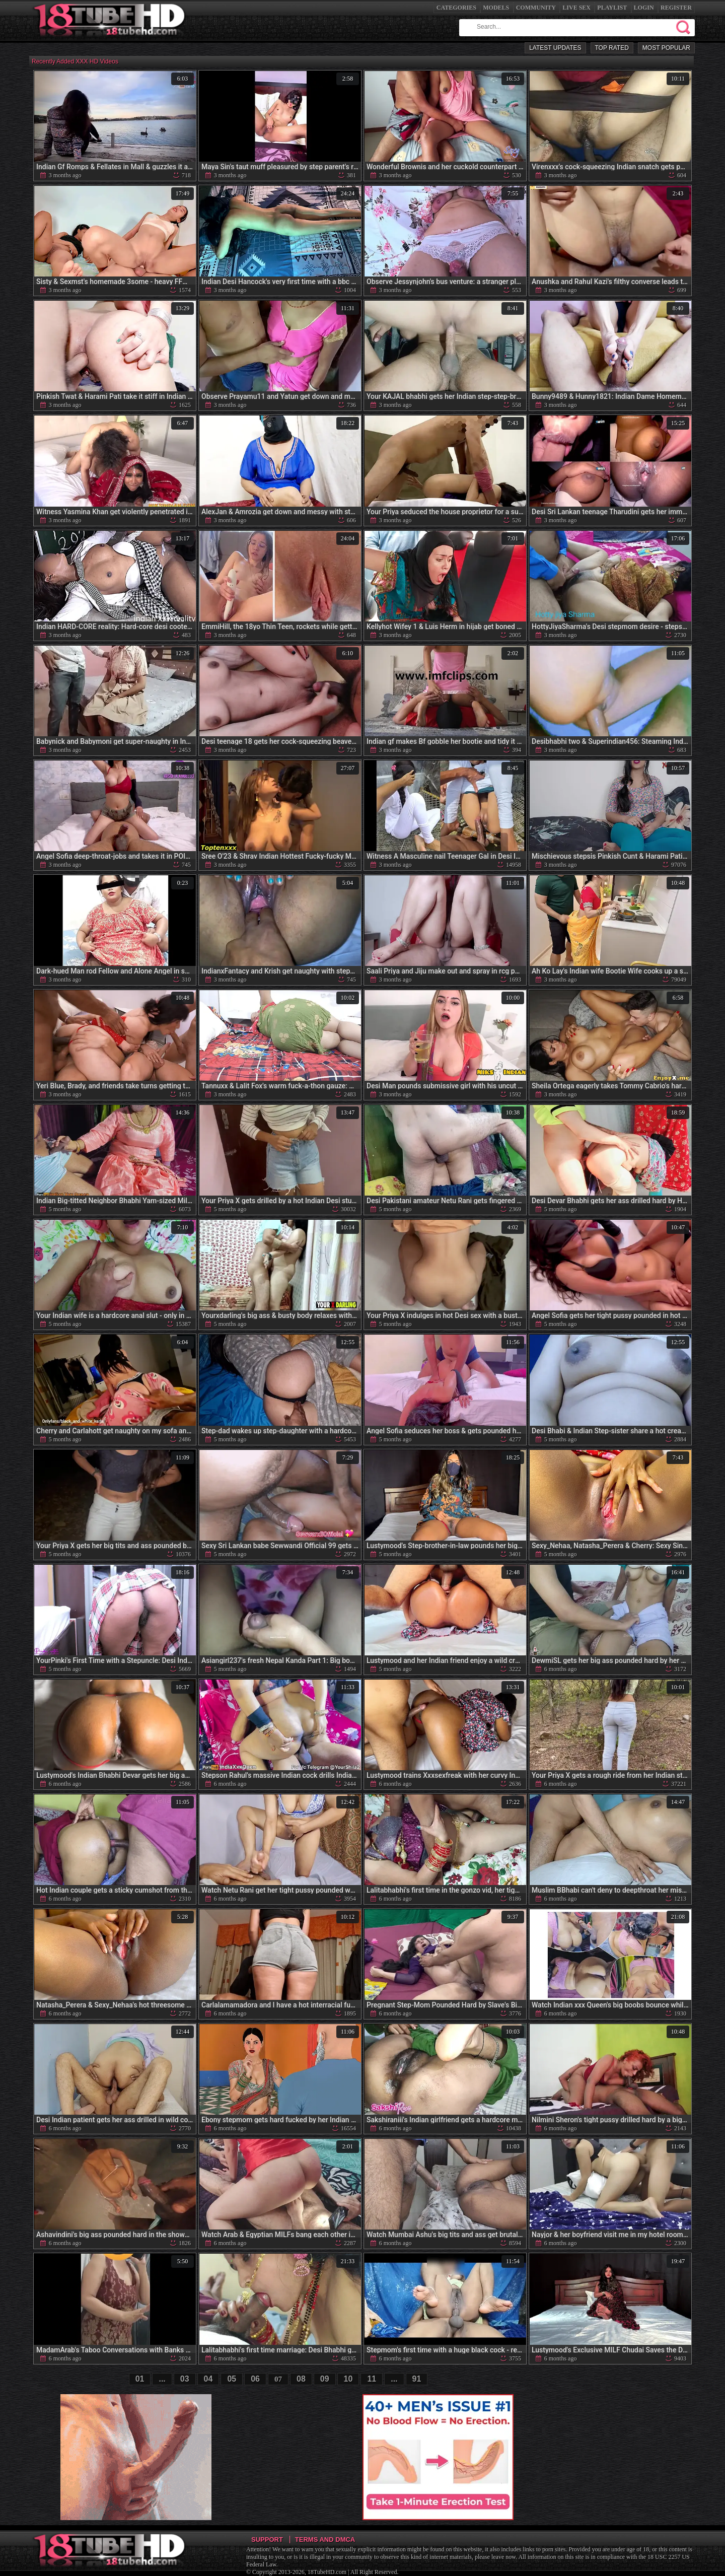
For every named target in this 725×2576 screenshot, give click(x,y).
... (162, 2379)
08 (301, 2379)
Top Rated (612, 47)
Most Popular (666, 47)
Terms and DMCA (325, 2539)
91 (416, 2379)
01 (139, 2379)
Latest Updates (555, 47)
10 (348, 2379)
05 (231, 2379)
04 (208, 2379)
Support (267, 2539)
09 (324, 2379)
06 (255, 2379)
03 (184, 2379)
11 (371, 2379)
